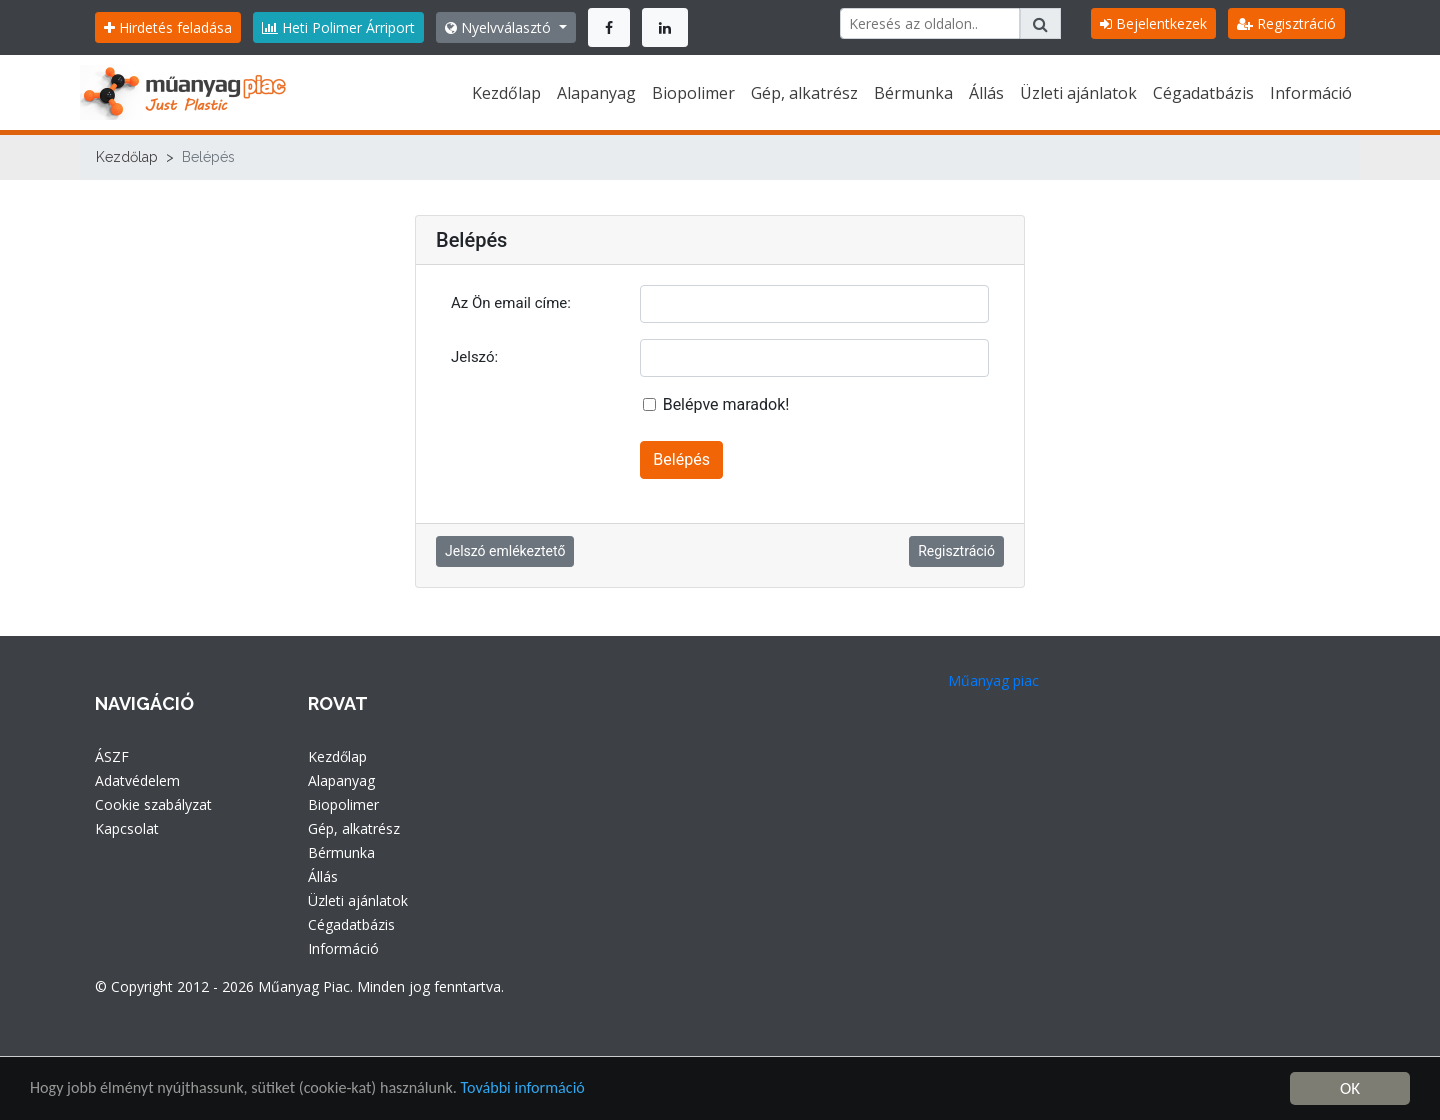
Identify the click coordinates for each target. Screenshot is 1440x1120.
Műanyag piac (993, 680)
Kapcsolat (127, 828)
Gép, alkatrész (804, 93)
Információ (1311, 93)
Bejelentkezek (1153, 23)
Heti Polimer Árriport (338, 27)
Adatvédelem (137, 780)
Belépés (681, 459)
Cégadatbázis (1203, 93)
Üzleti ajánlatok (1078, 93)
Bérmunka (913, 93)
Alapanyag (596, 93)
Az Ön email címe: (511, 303)
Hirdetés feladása (168, 27)
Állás (986, 93)
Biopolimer (693, 93)
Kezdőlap (506, 93)
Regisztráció (1286, 23)
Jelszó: (474, 357)
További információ (549, 1089)
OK (1350, 1088)
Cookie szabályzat (153, 804)
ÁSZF (112, 756)
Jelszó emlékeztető (505, 551)
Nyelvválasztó (500, 27)
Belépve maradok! (726, 404)
